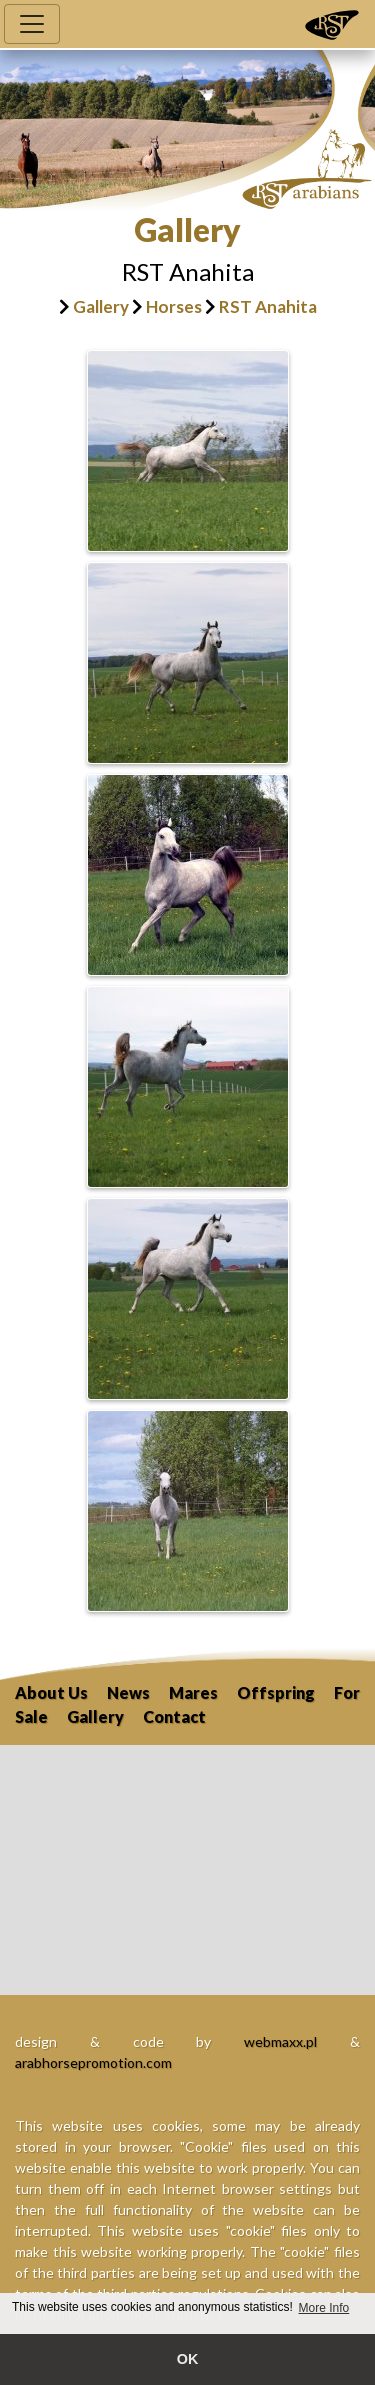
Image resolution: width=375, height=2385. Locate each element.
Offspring (276, 1692)
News (128, 1692)
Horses (174, 306)
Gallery (101, 306)
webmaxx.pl (280, 2041)
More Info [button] (324, 2308)
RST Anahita (268, 306)
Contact (174, 1716)
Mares (193, 1692)
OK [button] (188, 2359)
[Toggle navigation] (32, 24)
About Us (51, 1692)
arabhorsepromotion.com (93, 2062)
